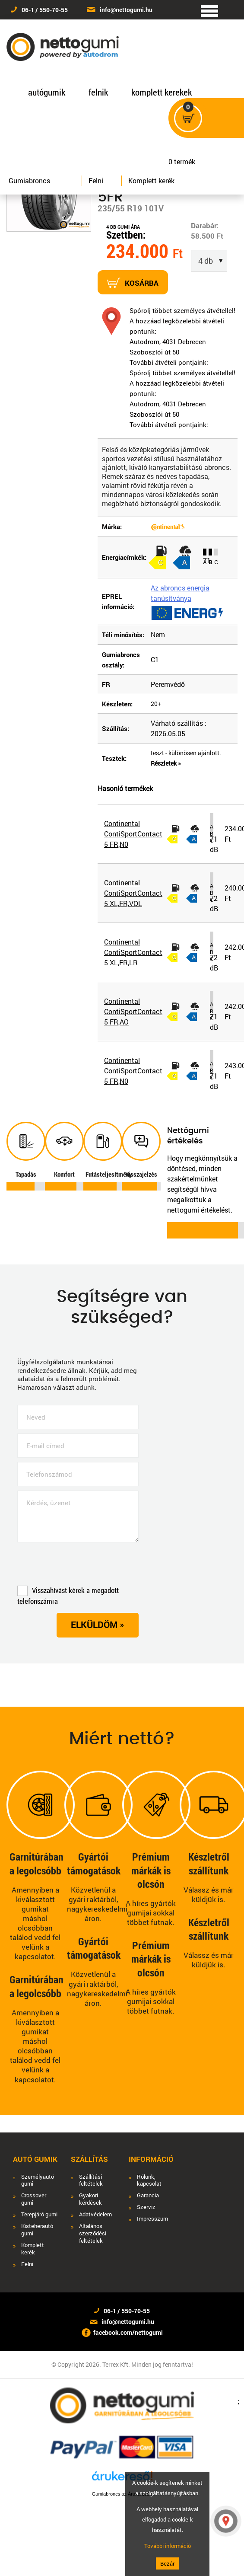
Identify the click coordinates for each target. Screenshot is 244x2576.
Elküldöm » (97, 1624)
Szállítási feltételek (91, 2180)
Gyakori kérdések (90, 2199)
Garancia (148, 2195)
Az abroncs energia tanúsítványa (180, 593)
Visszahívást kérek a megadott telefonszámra (68, 1595)
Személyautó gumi (37, 2180)
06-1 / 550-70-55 (45, 10)
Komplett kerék (151, 180)
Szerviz (146, 2207)
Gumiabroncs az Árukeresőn (122, 2493)
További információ (167, 2546)
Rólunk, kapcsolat (149, 2180)
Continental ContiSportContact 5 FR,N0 (133, 834)
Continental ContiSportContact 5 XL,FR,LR (133, 952)
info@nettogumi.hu (126, 10)
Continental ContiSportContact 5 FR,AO (133, 1011)
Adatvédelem (95, 2214)
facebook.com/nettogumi (128, 2332)
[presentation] (83, 1566)
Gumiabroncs (29, 180)
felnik (98, 92)
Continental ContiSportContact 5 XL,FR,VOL (133, 893)
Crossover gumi (33, 2199)
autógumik (46, 92)
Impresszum (152, 2218)
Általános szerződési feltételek (92, 2233)
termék (185, 157)
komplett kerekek (161, 92)
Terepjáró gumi (39, 2214)
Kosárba (132, 282)
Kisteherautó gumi (37, 2229)
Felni (96, 180)
